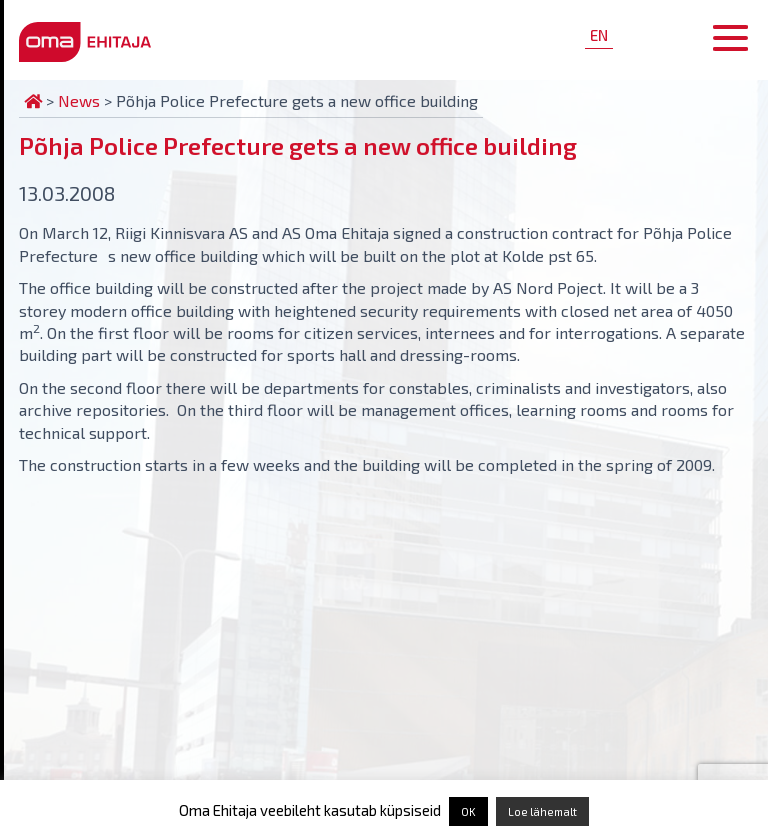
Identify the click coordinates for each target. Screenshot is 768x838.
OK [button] (468, 811)
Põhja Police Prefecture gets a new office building (298, 145)
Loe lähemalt (542, 811)
